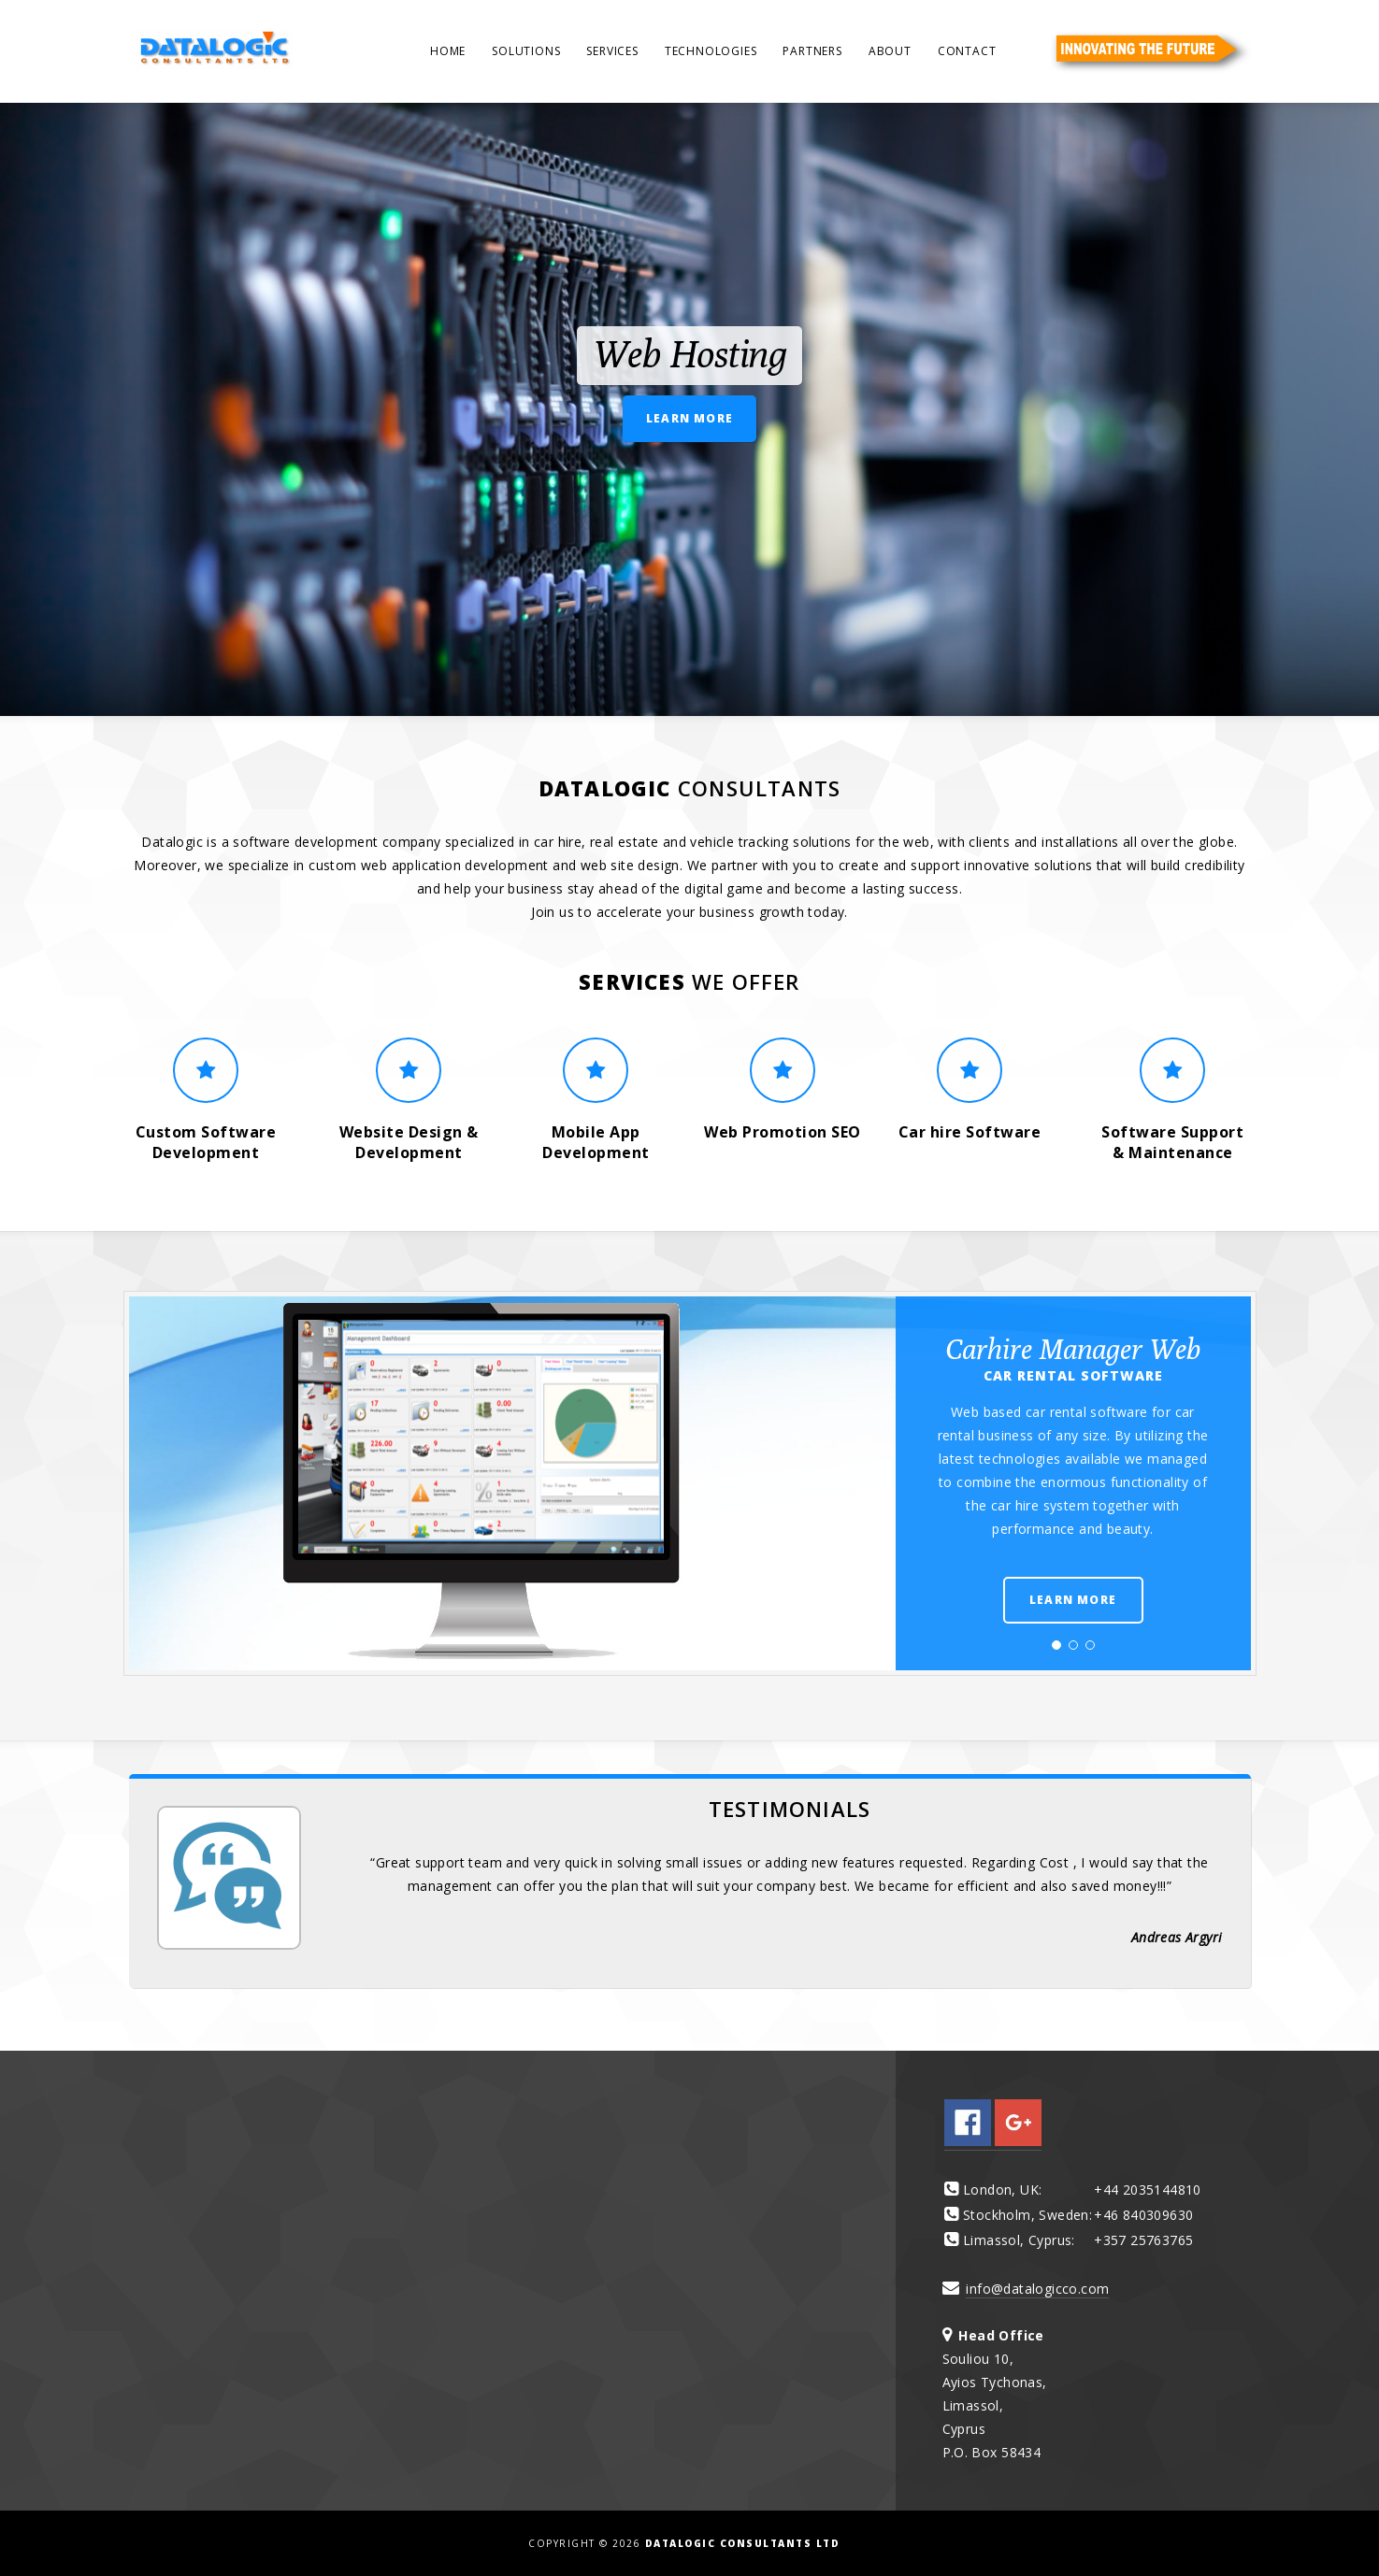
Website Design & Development (409, 1142)
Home (448, 51)
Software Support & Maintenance (1172, 1142)
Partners (812, 51)
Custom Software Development (206, 1142)
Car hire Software (969, 1132)
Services (612, 51)
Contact (967, 51)
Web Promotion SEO (782, 1132)
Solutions (526, 51)
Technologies (711, 51)
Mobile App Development (596, 1142)
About (890, 51)
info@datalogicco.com (1037, 2288)
